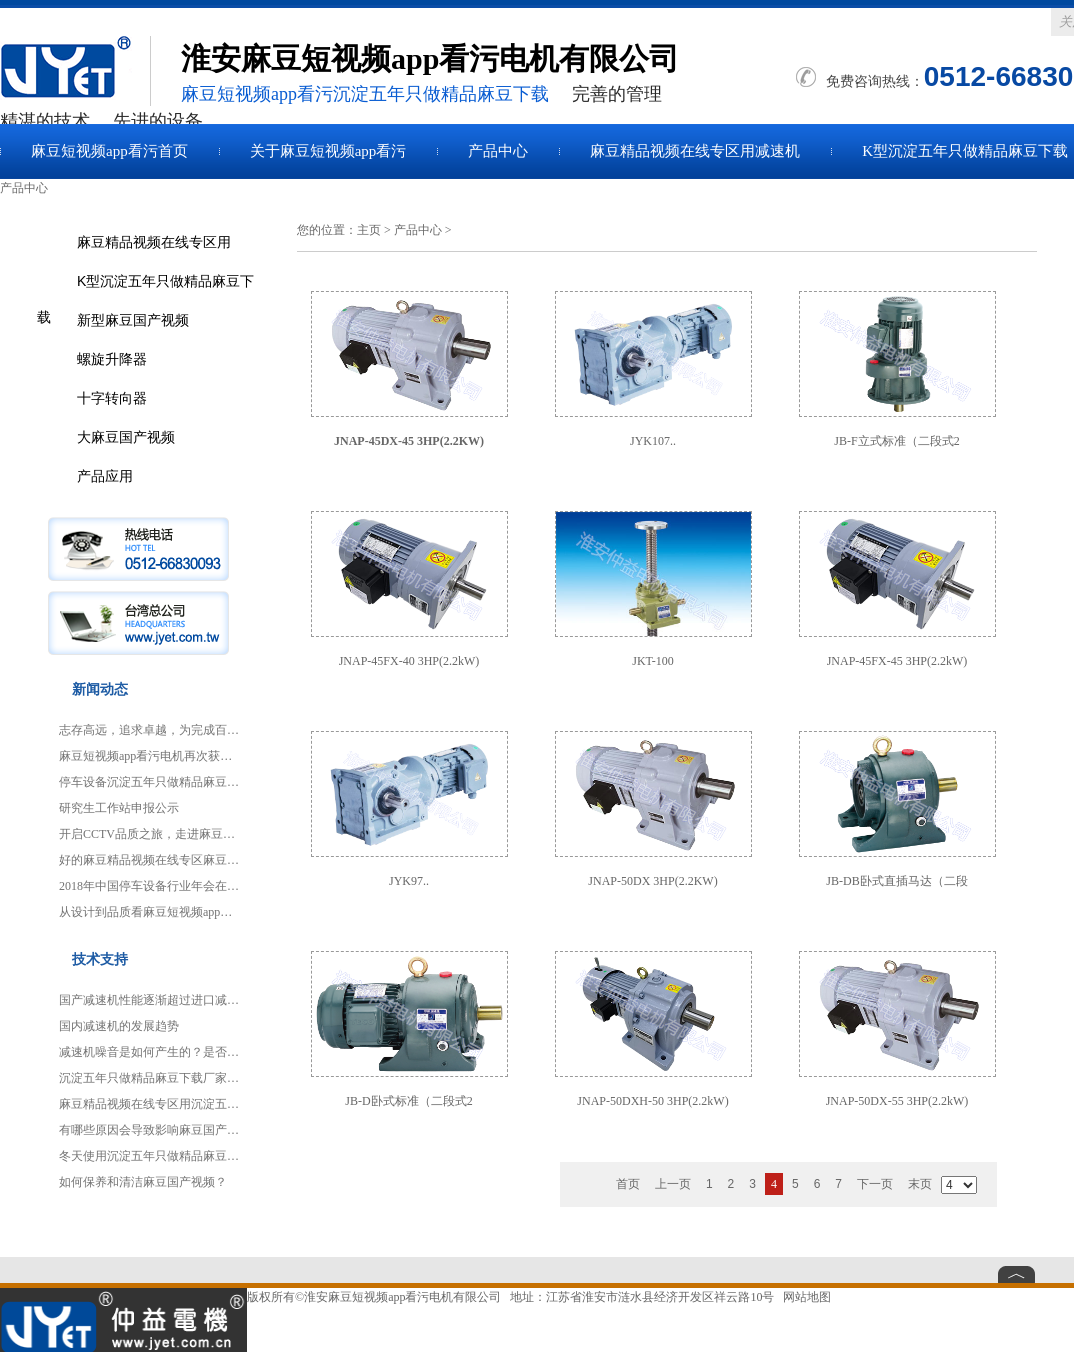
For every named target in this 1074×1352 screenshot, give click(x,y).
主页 (369, 230)
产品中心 (498, 151)
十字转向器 (112, 398)
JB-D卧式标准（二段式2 (408, 1101)
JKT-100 (653, 661)
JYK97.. (409, 881)
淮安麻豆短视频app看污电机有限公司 (402, 1297)
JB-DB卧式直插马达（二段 (896, 881)
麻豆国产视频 (75, 71)
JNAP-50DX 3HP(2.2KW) (652, 881)
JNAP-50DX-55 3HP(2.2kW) (897, 1101)
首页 (628, 1184)
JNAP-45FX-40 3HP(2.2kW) (409, 661)
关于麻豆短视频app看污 (328, 151)
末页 (920, 1184)
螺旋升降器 (112, 359)
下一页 (875, 1184)
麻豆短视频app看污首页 (109, 151)
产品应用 (105, 476)
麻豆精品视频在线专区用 (154, 242)
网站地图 (807, 1297)
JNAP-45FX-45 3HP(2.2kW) (897, 661)
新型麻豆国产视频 (133, 320)
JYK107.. (653, 441)
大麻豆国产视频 (126, 437)
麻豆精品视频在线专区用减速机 (695, 151)
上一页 (673, 1184)
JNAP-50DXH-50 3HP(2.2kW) (652, 1101)
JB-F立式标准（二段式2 (896, 441)
